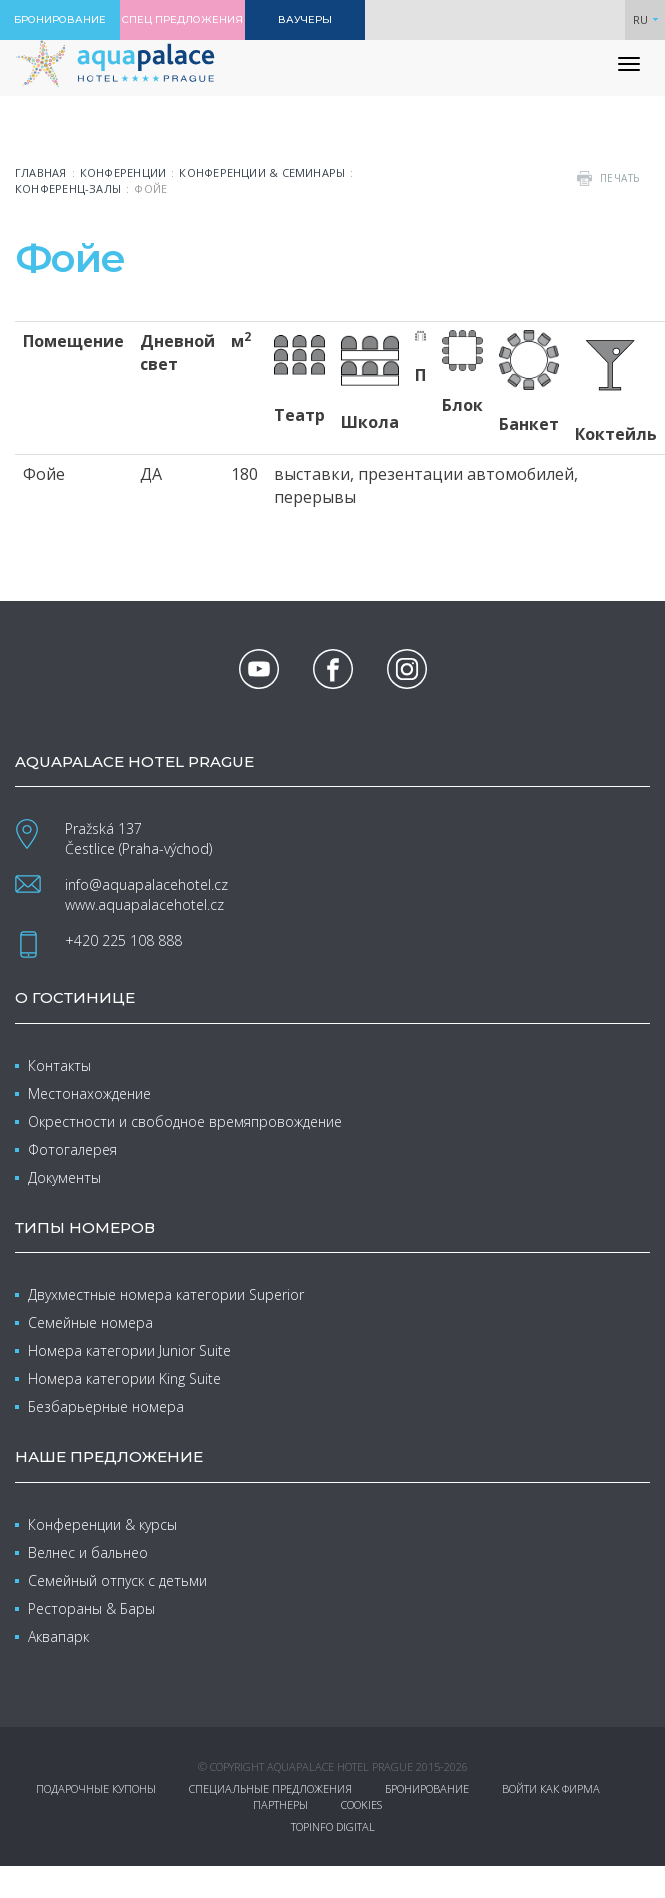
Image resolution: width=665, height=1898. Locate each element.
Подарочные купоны (96, 1788)
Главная (41, 172)
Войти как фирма (551, 1788)
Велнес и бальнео (88, 1552)
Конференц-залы (68, 188)
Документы (64, 1177)
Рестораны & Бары (91, 1608)
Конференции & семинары (262, 172)
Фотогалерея (72, 1149)
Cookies (361, 1804)
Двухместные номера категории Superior (166, 1294)
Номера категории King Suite (124, 1378)
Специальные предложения (270, 1788)
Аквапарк (58, 1636)
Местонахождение (89, 1093)
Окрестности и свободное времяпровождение (185, 1121)
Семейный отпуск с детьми (117, 1580)
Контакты (59, 1065)
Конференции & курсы (102, 1524)
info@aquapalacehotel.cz (146, 884)
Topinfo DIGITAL (333, 1826)
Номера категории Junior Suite (129, 1350)
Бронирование (427, 1788)
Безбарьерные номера (106, 1406)
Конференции (123, 172)
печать (620, 178)
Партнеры (280, 1804)
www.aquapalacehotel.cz (144, 904)
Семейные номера (90, 1322)
